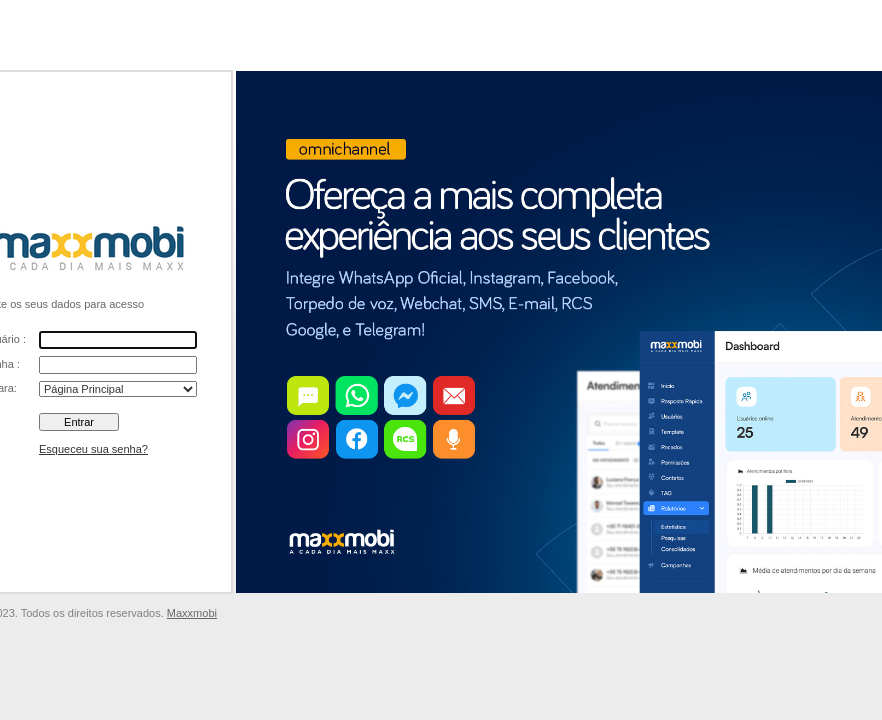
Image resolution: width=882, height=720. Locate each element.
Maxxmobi (192, 613)
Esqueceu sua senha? (93, 449)
